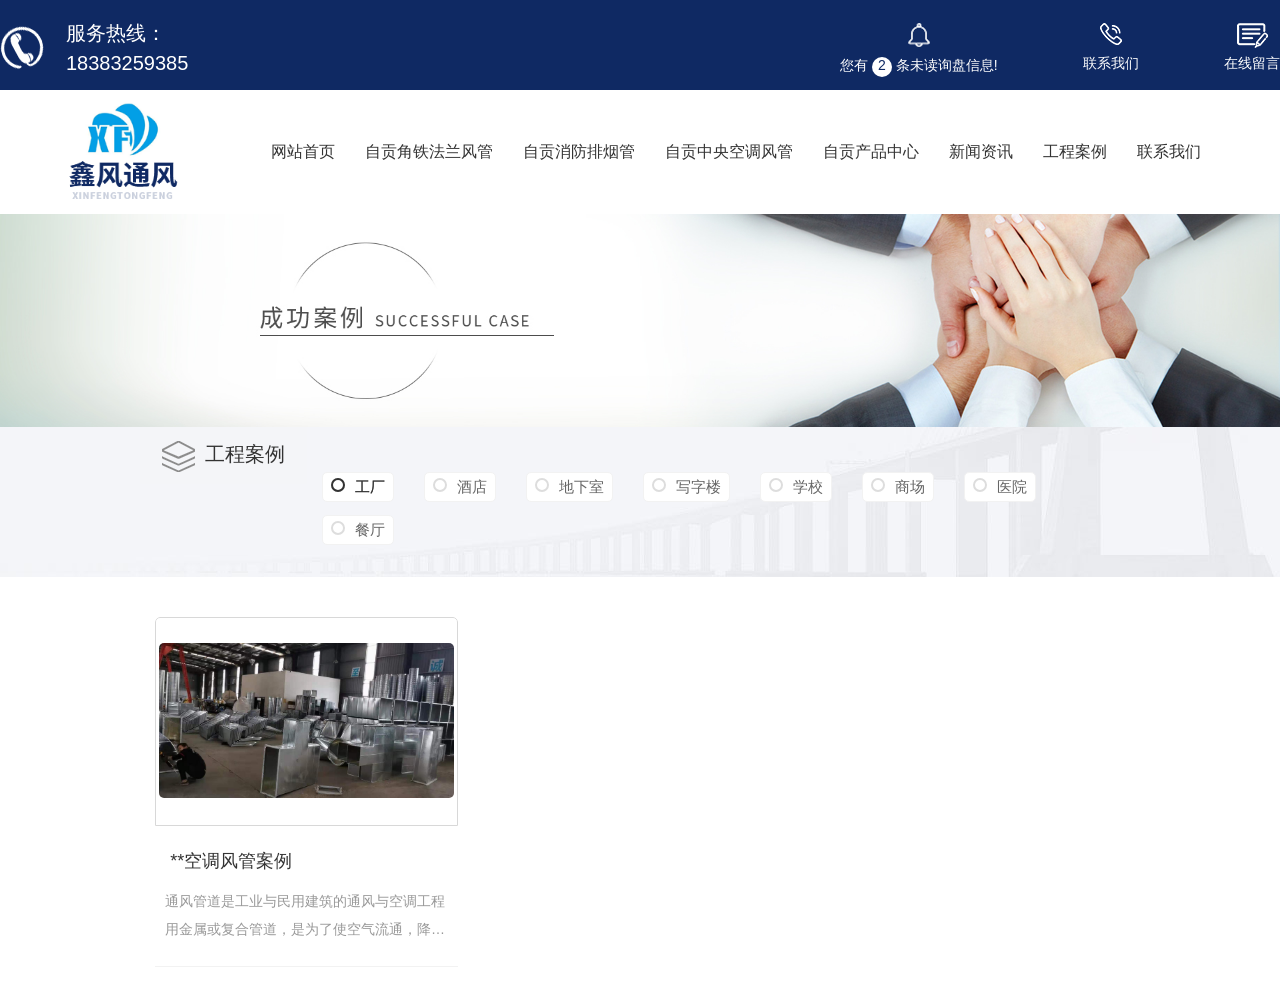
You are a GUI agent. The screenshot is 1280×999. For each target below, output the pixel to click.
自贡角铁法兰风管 (429, 151)
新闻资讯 (981, 151)
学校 (808, 486)
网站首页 (303, 151)
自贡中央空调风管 (729, 151)
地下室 (581, 486)
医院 (1012, 486)
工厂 (358, 487)
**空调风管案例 (231, 861)
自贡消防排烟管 (579, 151)
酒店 (472, 486)
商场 (910, 486)
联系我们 (1111, 63)
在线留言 (1252, 63)
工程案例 (1075, 151)
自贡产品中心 (871, 151)
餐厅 (370, 529)
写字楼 (698, 486)
